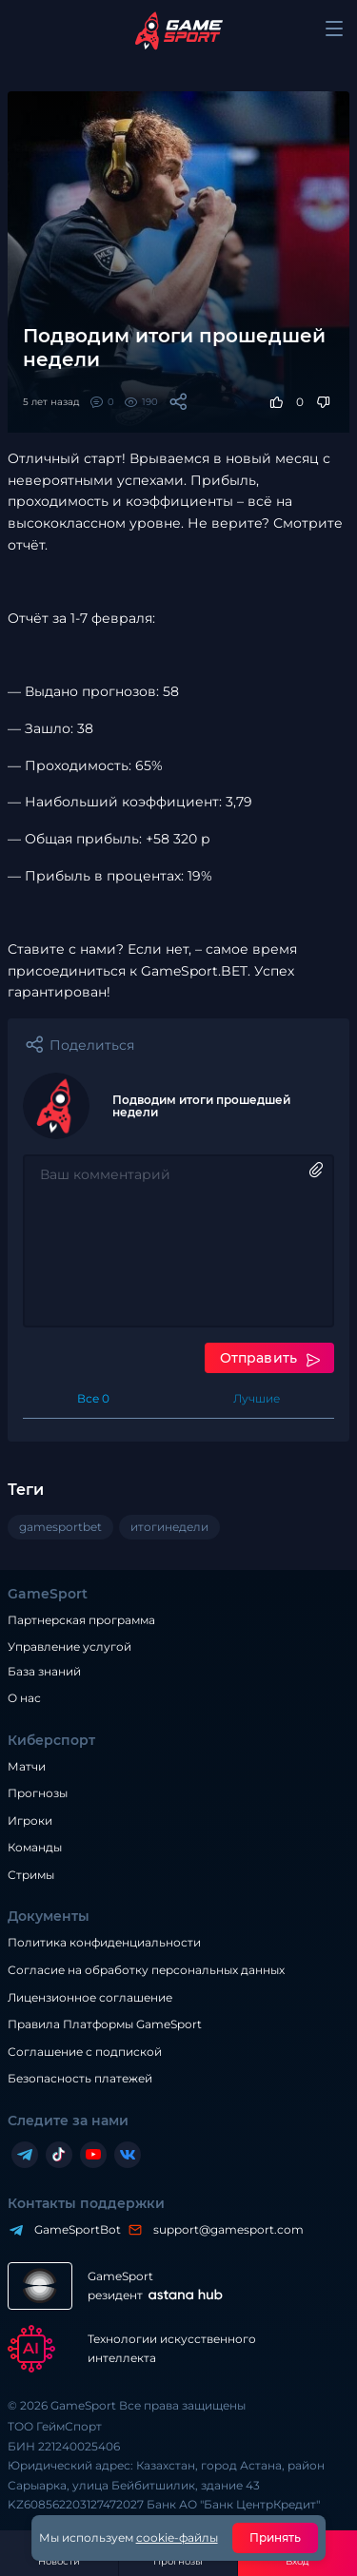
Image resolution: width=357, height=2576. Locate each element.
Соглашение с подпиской (85, 2051)
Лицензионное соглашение (90, 1997)
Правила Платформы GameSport (105, 2024)
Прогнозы (38, 1793)
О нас (24, 1698)
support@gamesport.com (223, 2229)
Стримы (31, 1875)
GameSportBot (72, 2229)
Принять (275, 2537)
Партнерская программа (81, 1620)
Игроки (30, 1820)
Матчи (27, 1766)
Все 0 (93, 1398)
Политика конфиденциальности (104, 1942)
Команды (35, 1847)
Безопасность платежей (80, 2078)
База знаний (44, 1671)
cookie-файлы (177, 2537)
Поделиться (92, 1045)
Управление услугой (69, 1647)
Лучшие (256, 1398)
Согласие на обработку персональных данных (146, 1970)
